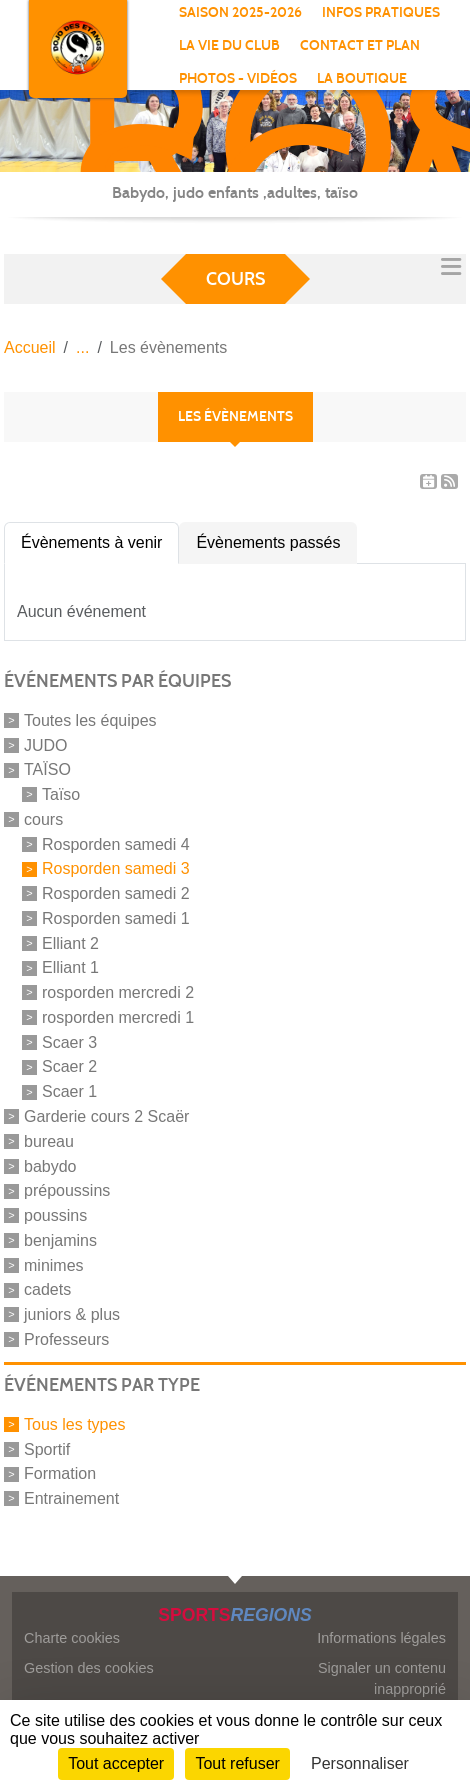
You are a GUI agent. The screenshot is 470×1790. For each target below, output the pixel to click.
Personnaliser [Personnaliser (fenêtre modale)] (360, 1763)
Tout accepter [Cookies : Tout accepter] (116, 1763)
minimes (54, 1264)
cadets (47, 1289)
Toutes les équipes (90, 720)
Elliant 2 (70, 942)
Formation (60, 1473)
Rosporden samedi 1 (116, 918)
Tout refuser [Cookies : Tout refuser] (237, 1763)
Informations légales (381, 1638)
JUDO (46, 744)
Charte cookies (72, 1638)
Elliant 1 (70, 967)
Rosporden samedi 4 (116, 843)
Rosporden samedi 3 (116, 868)
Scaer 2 (69, 1066)
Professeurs (66, 1339)
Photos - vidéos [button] (238, 78)
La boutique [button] (362, 78)
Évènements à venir (91, 542)
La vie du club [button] (229, 45)
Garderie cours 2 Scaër (106, 1116)
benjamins (60, 1240)
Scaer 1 (69, 1091)
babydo (50, 1165)
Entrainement (71, 1498)
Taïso (61, 794)
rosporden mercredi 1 (118, 1017)
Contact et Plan (360, 45)
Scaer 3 (69, 1041)
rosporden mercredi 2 (118, 992)
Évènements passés (268, 542)
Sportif (47, 1448)
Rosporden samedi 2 (116, 893)
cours (43, 819)
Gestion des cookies (89, 1668)
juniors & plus (72, 1314)
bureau (49, 1141)
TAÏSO (47, 769)
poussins (55, 1215)
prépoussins (67, 1190)
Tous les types (74, 1424)
